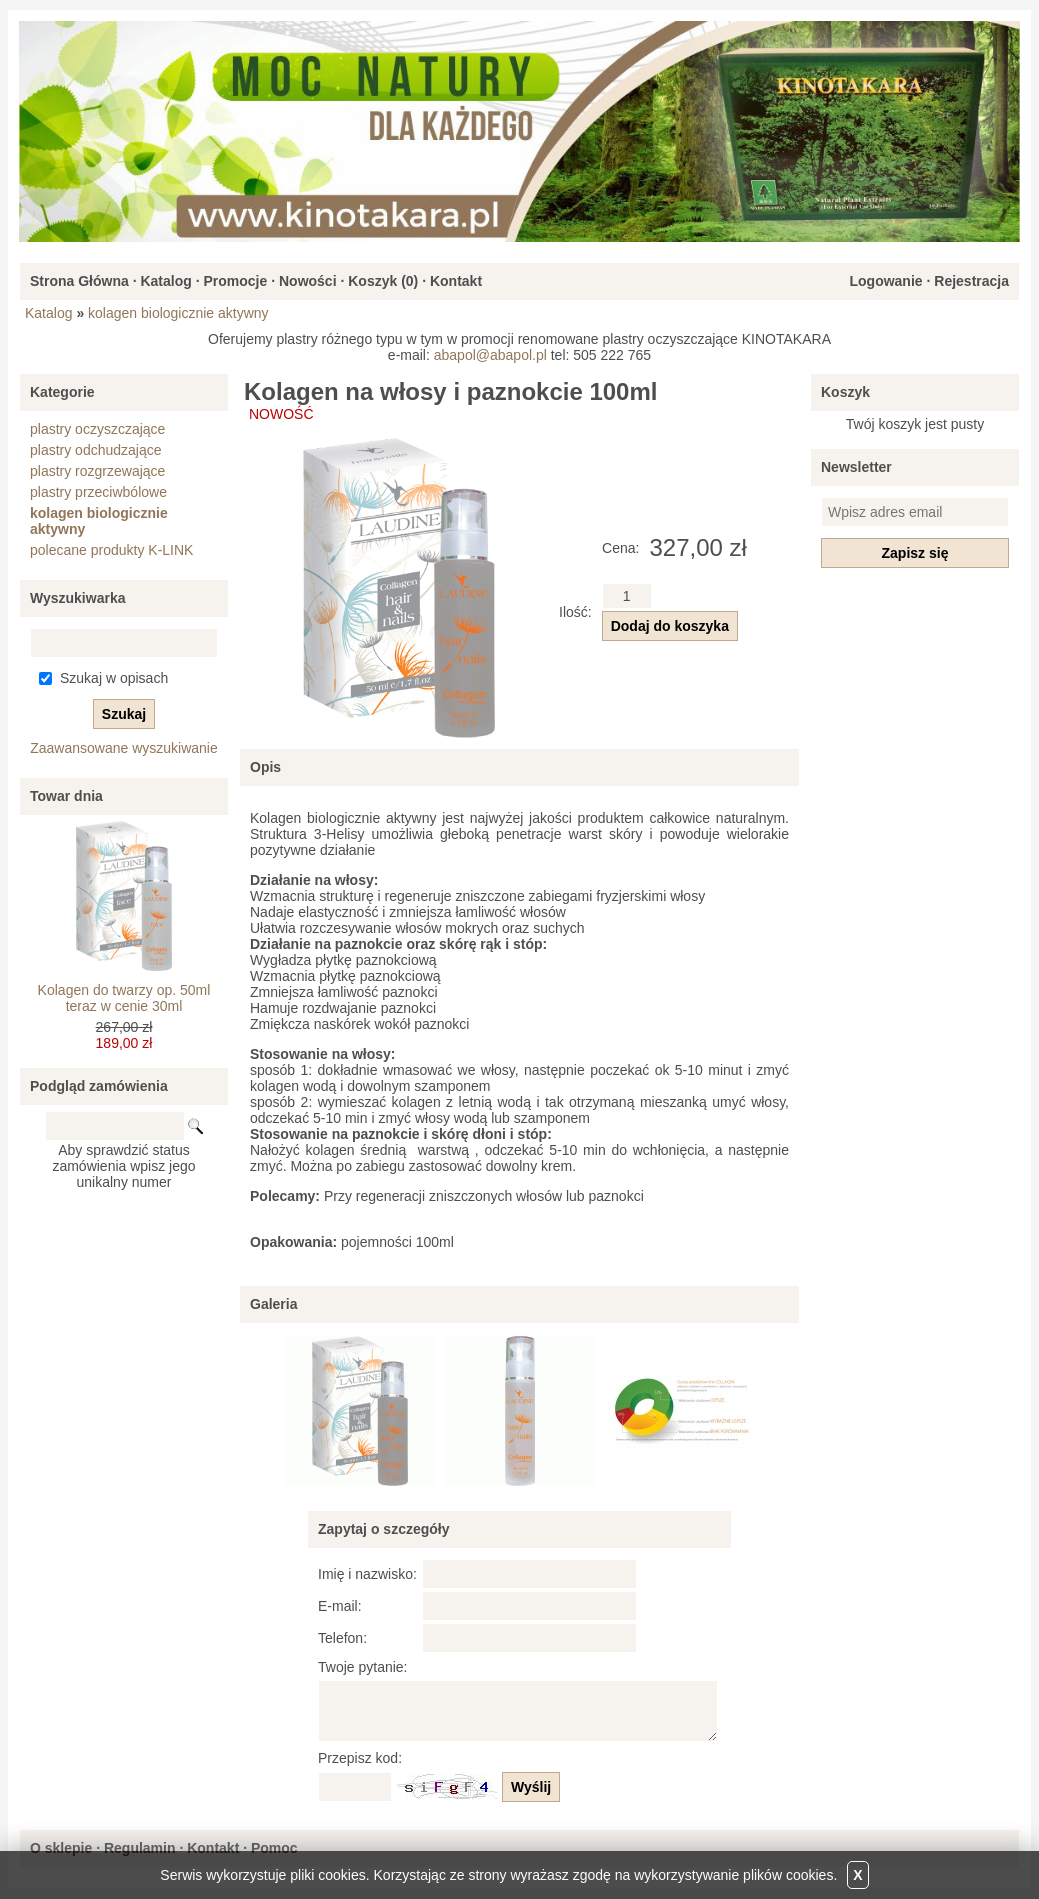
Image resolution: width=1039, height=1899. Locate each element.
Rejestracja (971, 281)
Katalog (165, 281)
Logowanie (885, 281)
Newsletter (856, 467)
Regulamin (140, 1848)
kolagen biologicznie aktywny (178, 313)
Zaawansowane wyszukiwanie (124, 748)
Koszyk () (383, 281)
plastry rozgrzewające (97, 471)
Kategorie (62, 392)
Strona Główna (79, 281)
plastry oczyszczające (97, 429)
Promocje (235, 281)
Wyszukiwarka (77, 598)
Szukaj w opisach (114, 678)
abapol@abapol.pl (490, 355)
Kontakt (456, 281)
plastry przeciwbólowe (98, 492)
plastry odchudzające (96, 450)
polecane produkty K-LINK (111, 550)
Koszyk (845, 392)
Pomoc (274, 1848)
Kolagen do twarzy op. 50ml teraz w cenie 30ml (124, 998)
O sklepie (61, 1848)
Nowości (308, 281)
